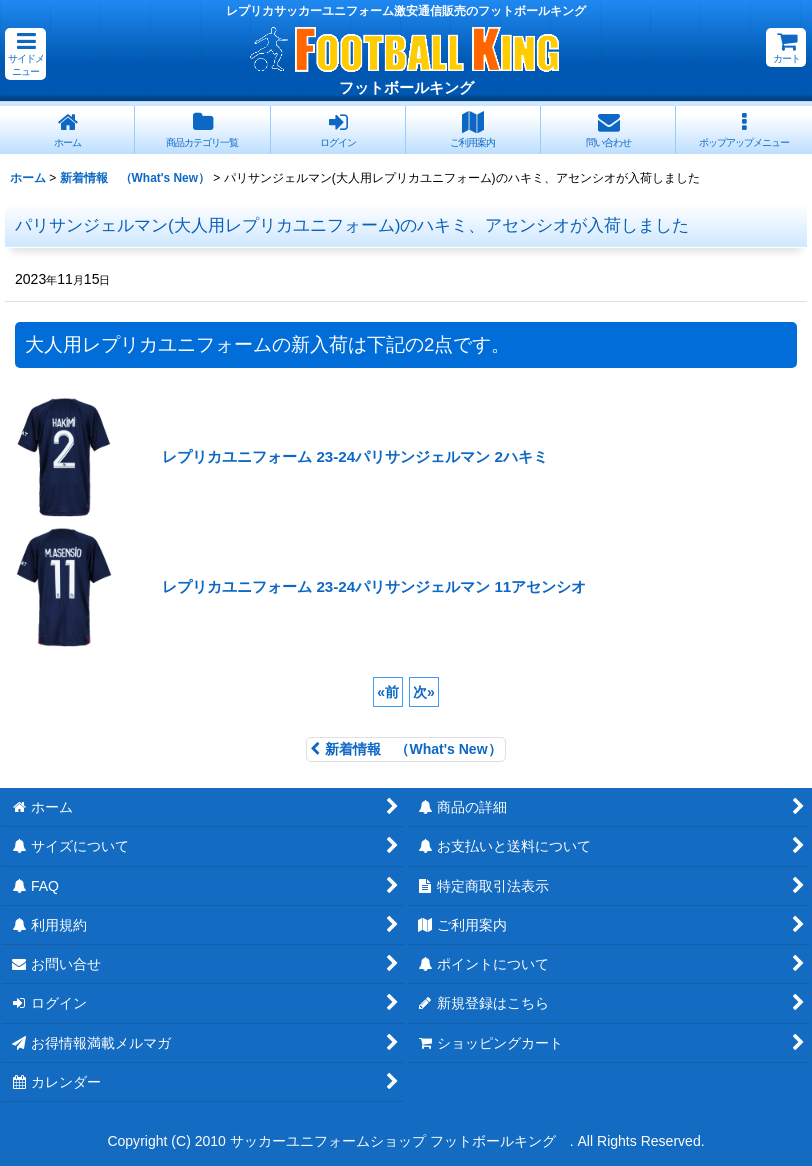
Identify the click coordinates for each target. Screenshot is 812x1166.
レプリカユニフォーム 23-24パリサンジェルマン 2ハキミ (355, 456)
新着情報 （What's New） (405, 749)
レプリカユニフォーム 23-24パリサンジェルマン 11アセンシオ (374, 586)
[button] (25, 54)
